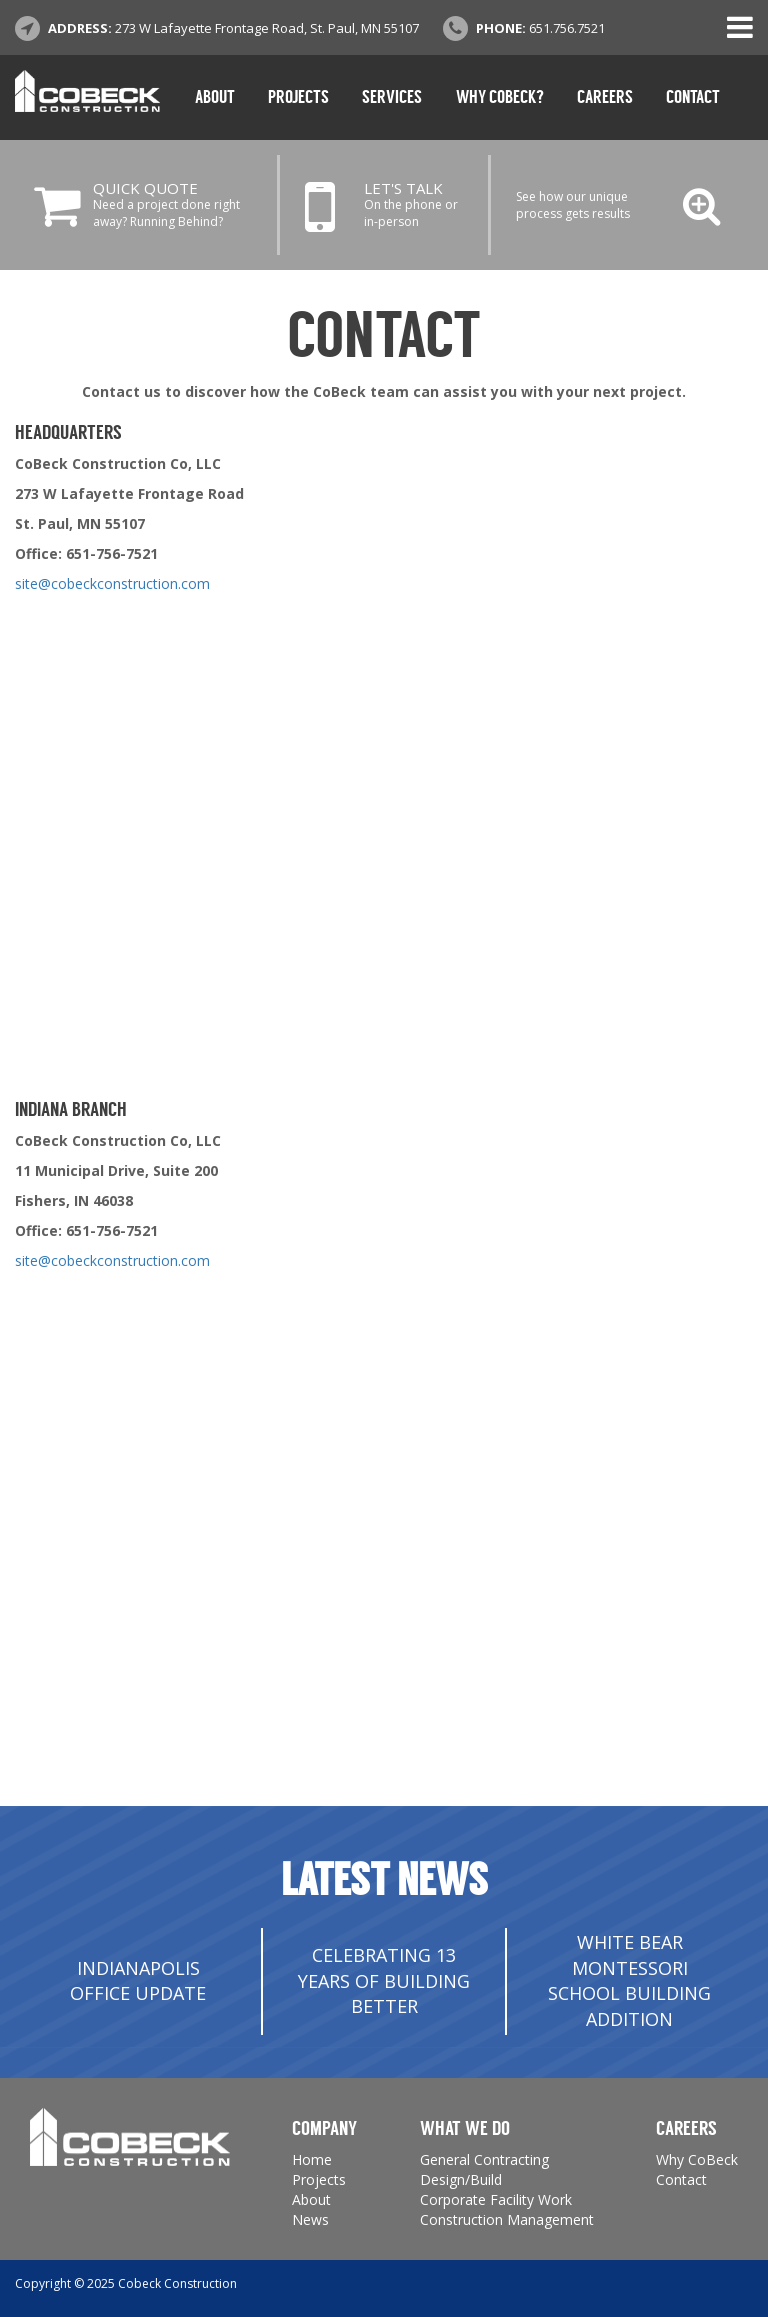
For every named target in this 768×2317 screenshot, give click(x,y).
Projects (298, 97)
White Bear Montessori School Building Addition (629, 1980)
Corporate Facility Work (496, 2199)
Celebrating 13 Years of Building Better (384, 1980)
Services (392, 97)
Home (312, 2159)
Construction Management (507, 2219)
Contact (693, 97)
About (215, 97)
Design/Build (461, 2179)
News (310, 2219)
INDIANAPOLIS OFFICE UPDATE (138, 1981)
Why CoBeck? (500, 97)
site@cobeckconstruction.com (112, 583)
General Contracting (484, 2159)
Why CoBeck (697, 2159)
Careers (605, 97)
